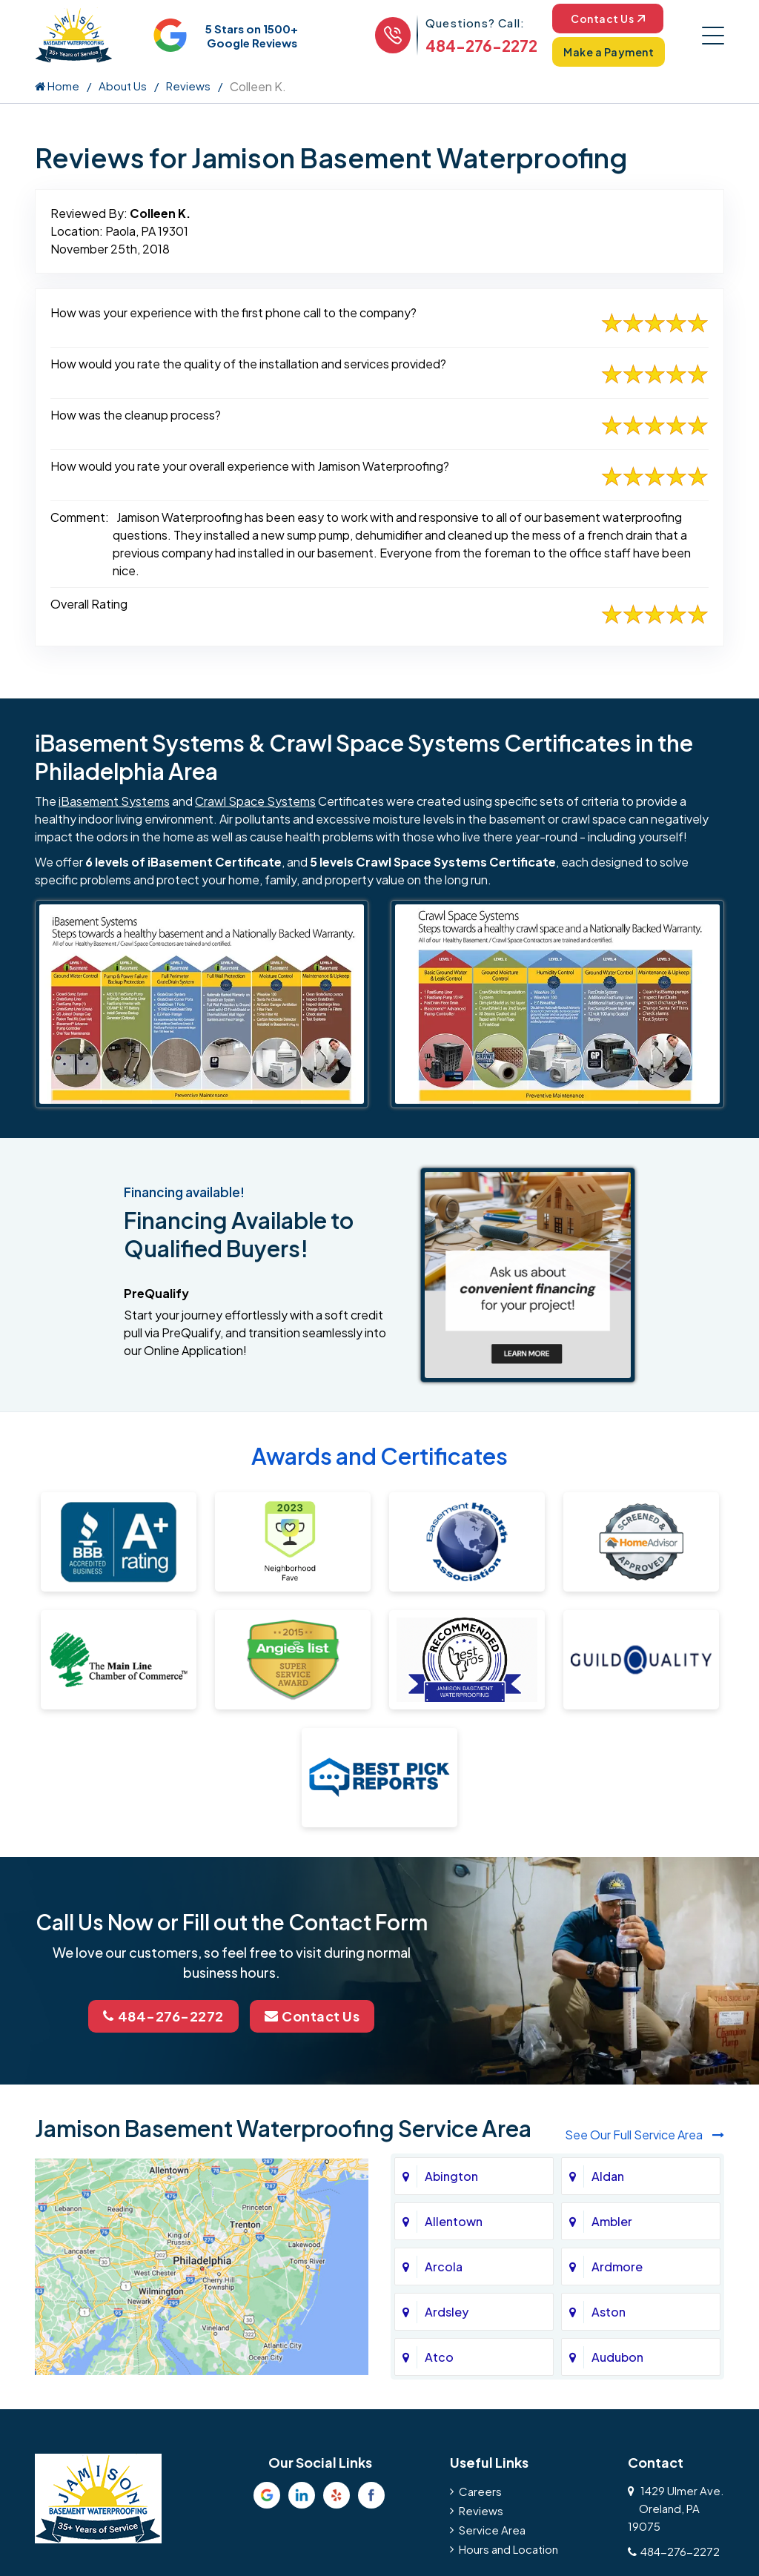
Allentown (454, 1901)
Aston (608, 1991)
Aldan (607, 1856)
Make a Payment (608, 52)
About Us (123, 86)
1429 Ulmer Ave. (676, 2188)
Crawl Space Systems (255, 801)
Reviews (188, 86)
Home (57, 86)
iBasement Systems (114, 801)
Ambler (611, 1901)
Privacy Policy (142, 2288)
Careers (480, 2171)
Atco (439, 2036)
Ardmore (617, 1946)
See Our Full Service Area (644, 1814)
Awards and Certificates (379, 1456)
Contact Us (608, 18)
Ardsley (446, 1991)
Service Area (492, 2209)
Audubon (617, 2036)
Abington (451, 1856)
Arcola (444, 1946)
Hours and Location (508, 2229)
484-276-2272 (481, 46)
